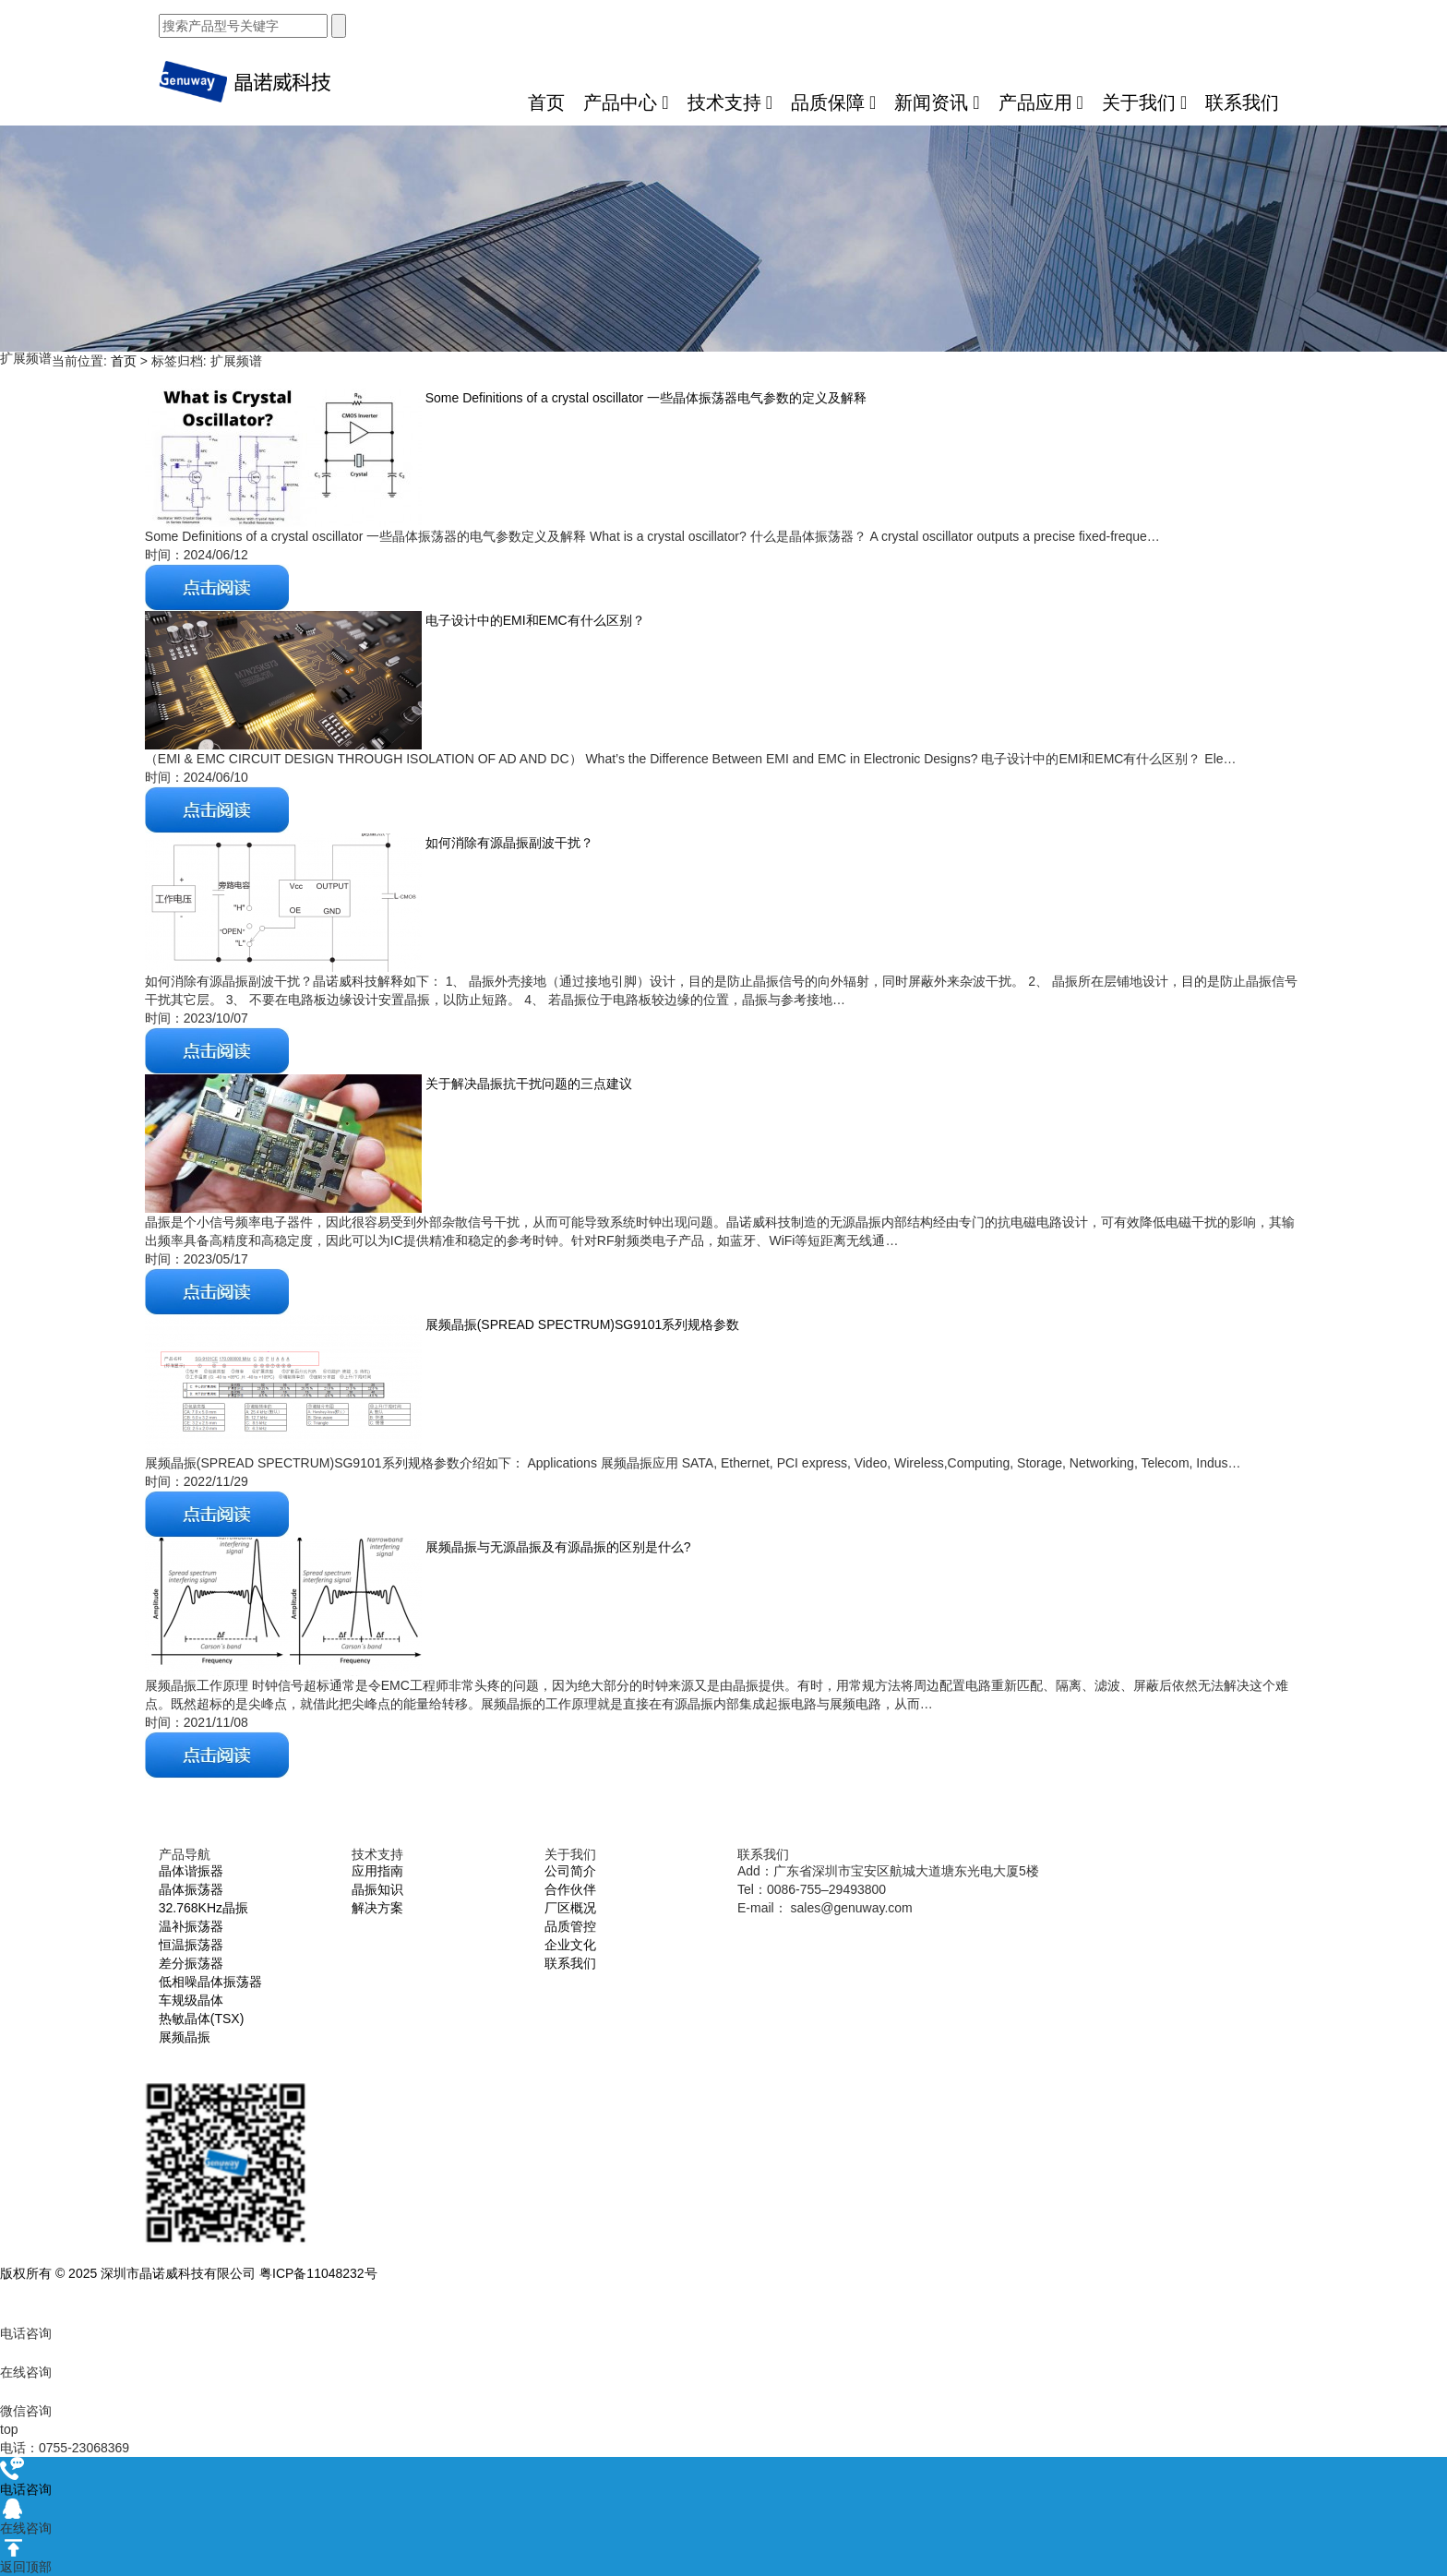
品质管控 (570, 1926)
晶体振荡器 (191, 1889)
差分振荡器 (191, 1963)
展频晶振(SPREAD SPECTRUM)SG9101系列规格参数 (581, 1324)
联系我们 (1242, 102)
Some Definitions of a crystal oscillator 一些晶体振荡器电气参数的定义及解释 (644, 397)
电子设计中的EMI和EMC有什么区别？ (533, 620)
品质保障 (833, 102)
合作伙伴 (570, 1889)
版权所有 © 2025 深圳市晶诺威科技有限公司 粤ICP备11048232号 (188, 2273)
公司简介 (570, 1870)
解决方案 (377, 1907)
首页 (546, 102)
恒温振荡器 (191, 1944)
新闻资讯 (936, 102)
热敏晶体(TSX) (202, 2018)
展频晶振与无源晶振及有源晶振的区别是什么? (556, 1547)
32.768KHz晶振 (203, 1907)
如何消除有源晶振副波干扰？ (507, 842)
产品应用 (1041, 102)
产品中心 (625, 102)
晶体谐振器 (191, 1870)
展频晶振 (184, 2037)
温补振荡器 (191, 1926)
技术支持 (730, 102)
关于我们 (1144, 102)
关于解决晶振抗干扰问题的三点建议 (527, 1083)
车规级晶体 (191, 2000)
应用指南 (377, 1870)
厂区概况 (570, 1907)
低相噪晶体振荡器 (210, 1981)
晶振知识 (377, 1889)
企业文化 (570, 1944)
